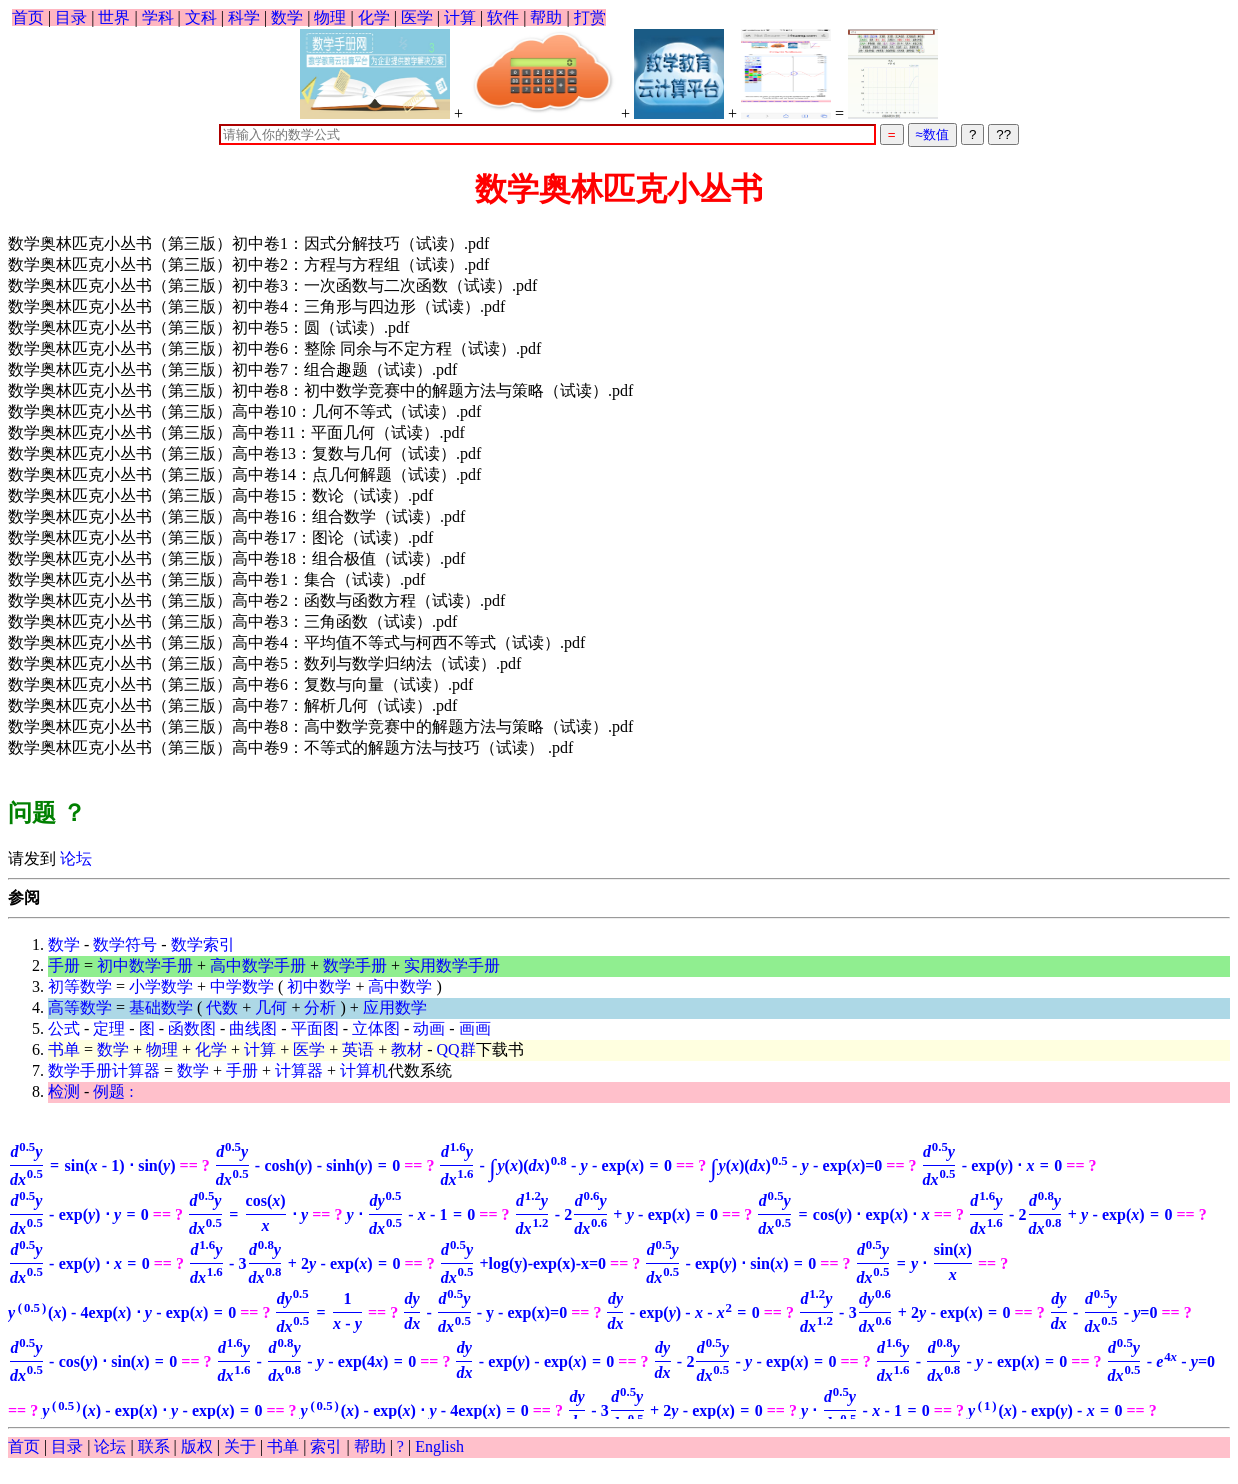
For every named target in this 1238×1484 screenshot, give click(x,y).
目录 (71, 17)
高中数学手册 (258, 965)
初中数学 (319, 986)
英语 (358, 1049)
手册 (64, 965)
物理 (330, 17)
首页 (28, 17)
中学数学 (242, 986)
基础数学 (161, 1007)
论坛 (74, 858)
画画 (475, 1028)
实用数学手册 (452, 965)
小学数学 (161, 986)
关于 (240, 1446)
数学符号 (125, 944)
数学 (287, 17)
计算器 (299, 1070)
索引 (326, 1446)
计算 (460, 17)
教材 (407, 1049)
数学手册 (355, 965)
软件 (503, 17)
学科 (158, 17)
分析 (320, 1007)
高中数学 (400, 986)
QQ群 (456, 1049)
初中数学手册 (145, 965)
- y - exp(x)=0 (484, 1312)
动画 (429, 1028)
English (439, 1446)
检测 (64, 1091)
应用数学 (395, 1007)
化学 (374, 17)
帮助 (546, 17)
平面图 (315, 1028)
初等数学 (80, 986)
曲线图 (253, 1028)
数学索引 (203, 944)
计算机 (364, 1070)
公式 (64, 1028)
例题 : (113, 1091)
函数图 (192, 1028)
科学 (244, 17)
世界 (114, 17)
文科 (201, 17)
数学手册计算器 (104, 1070)
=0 (796, 1165)
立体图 (376, 1028)
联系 (154, 1446)
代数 (222, 1007)
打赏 (590, 17)
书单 (64, 1049)
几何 (271, 1007)
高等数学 (80, 1007)
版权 (197, 1446)
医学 (417, 17)
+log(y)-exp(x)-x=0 (522, 1263)
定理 (109, 1028)
